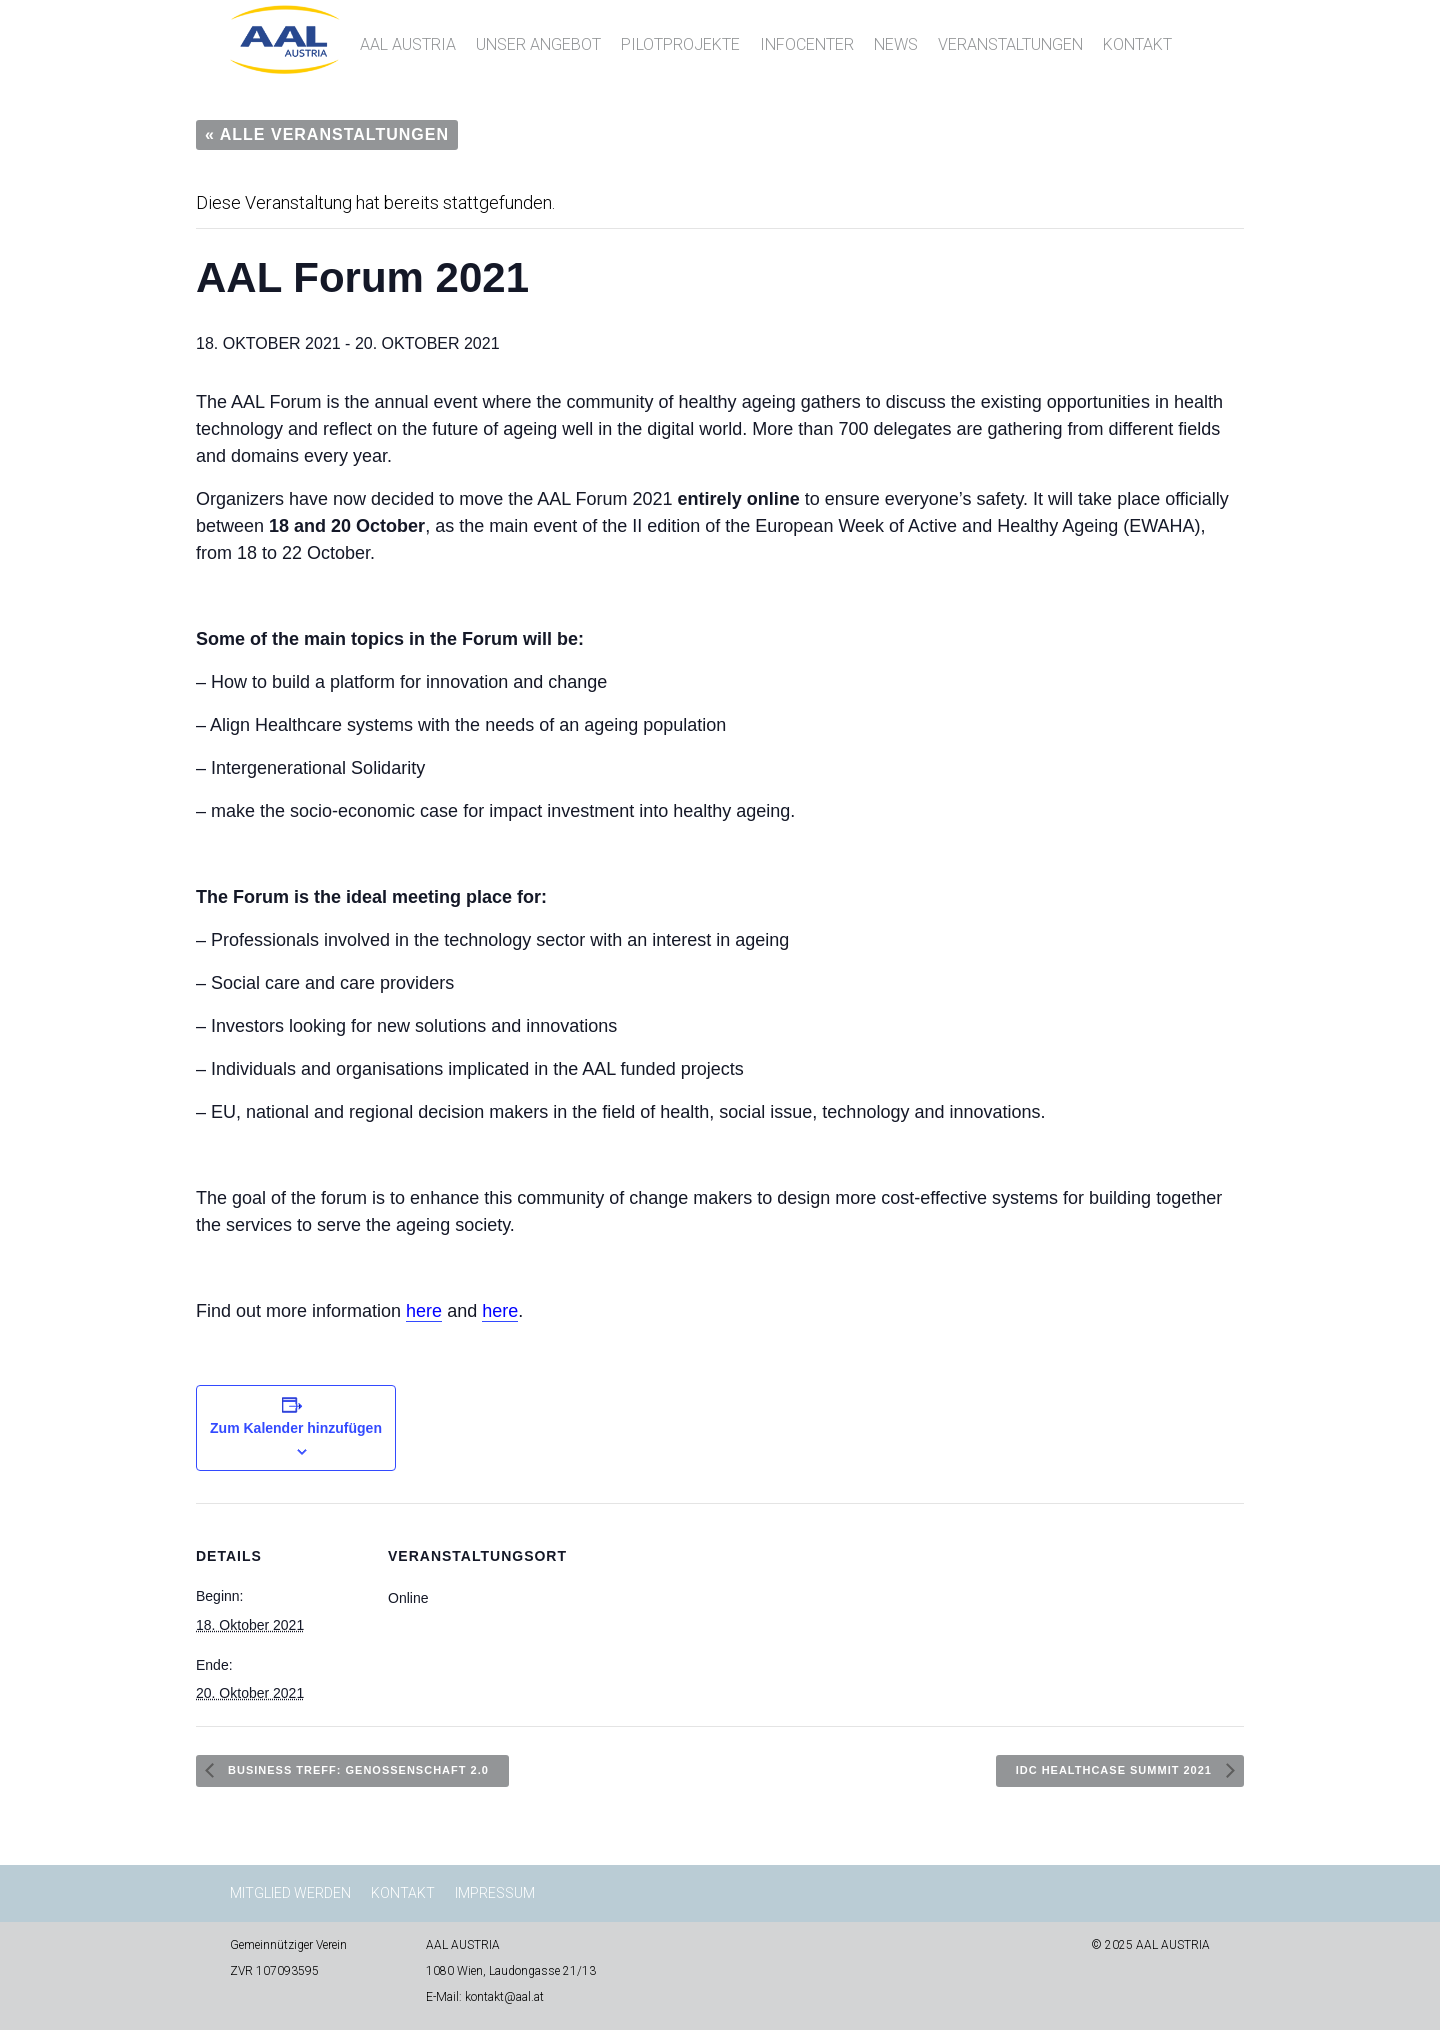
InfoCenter (807, 44)
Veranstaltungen (1010, 44)
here (424, 1311)
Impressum (495, 1893)
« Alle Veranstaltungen (327, 134)
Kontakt (1137, 44)
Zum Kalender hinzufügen (296, 1428)
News (896, 44)
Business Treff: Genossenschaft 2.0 (356, 1770)
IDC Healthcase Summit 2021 (1116, 1770)
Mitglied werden (290, 1893)
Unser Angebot (538, 44)
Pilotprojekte (680, 44)
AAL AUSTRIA (408, 44)
